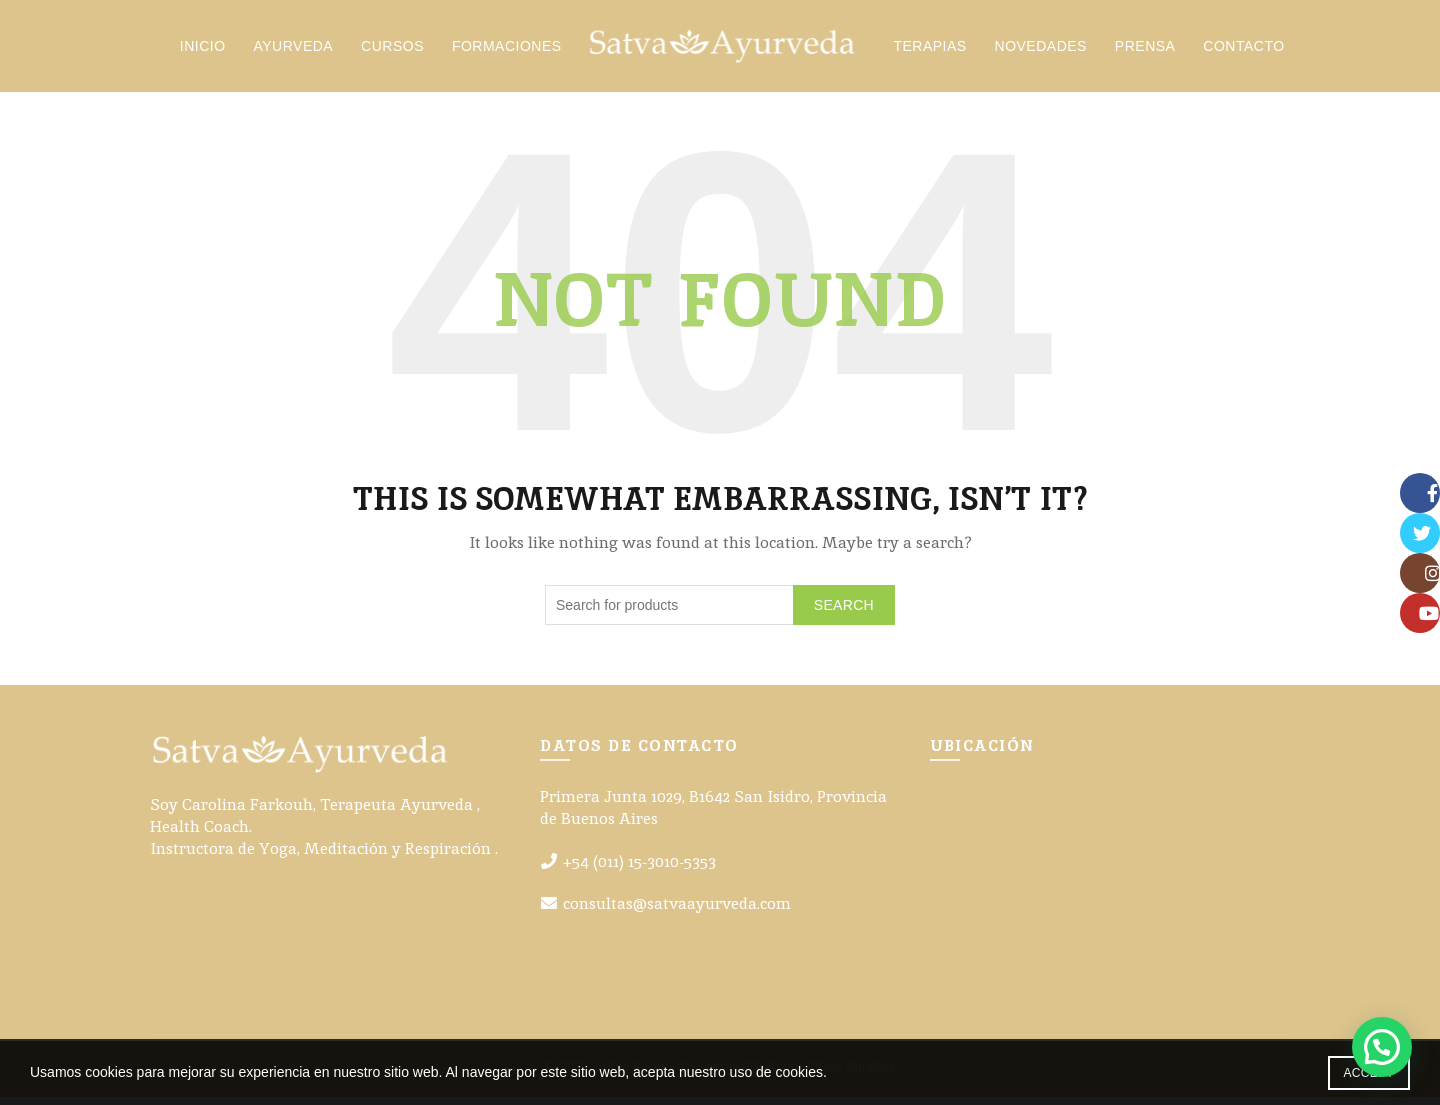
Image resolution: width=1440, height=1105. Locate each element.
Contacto (1248, 50)
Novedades (1046, 50)
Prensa (1150, 50)
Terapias (934, 50)
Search (844, 612)
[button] (1382, 1047)
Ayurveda (298, 50)
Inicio (208, 50)
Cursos (397, 50)
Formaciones (512, 50)
